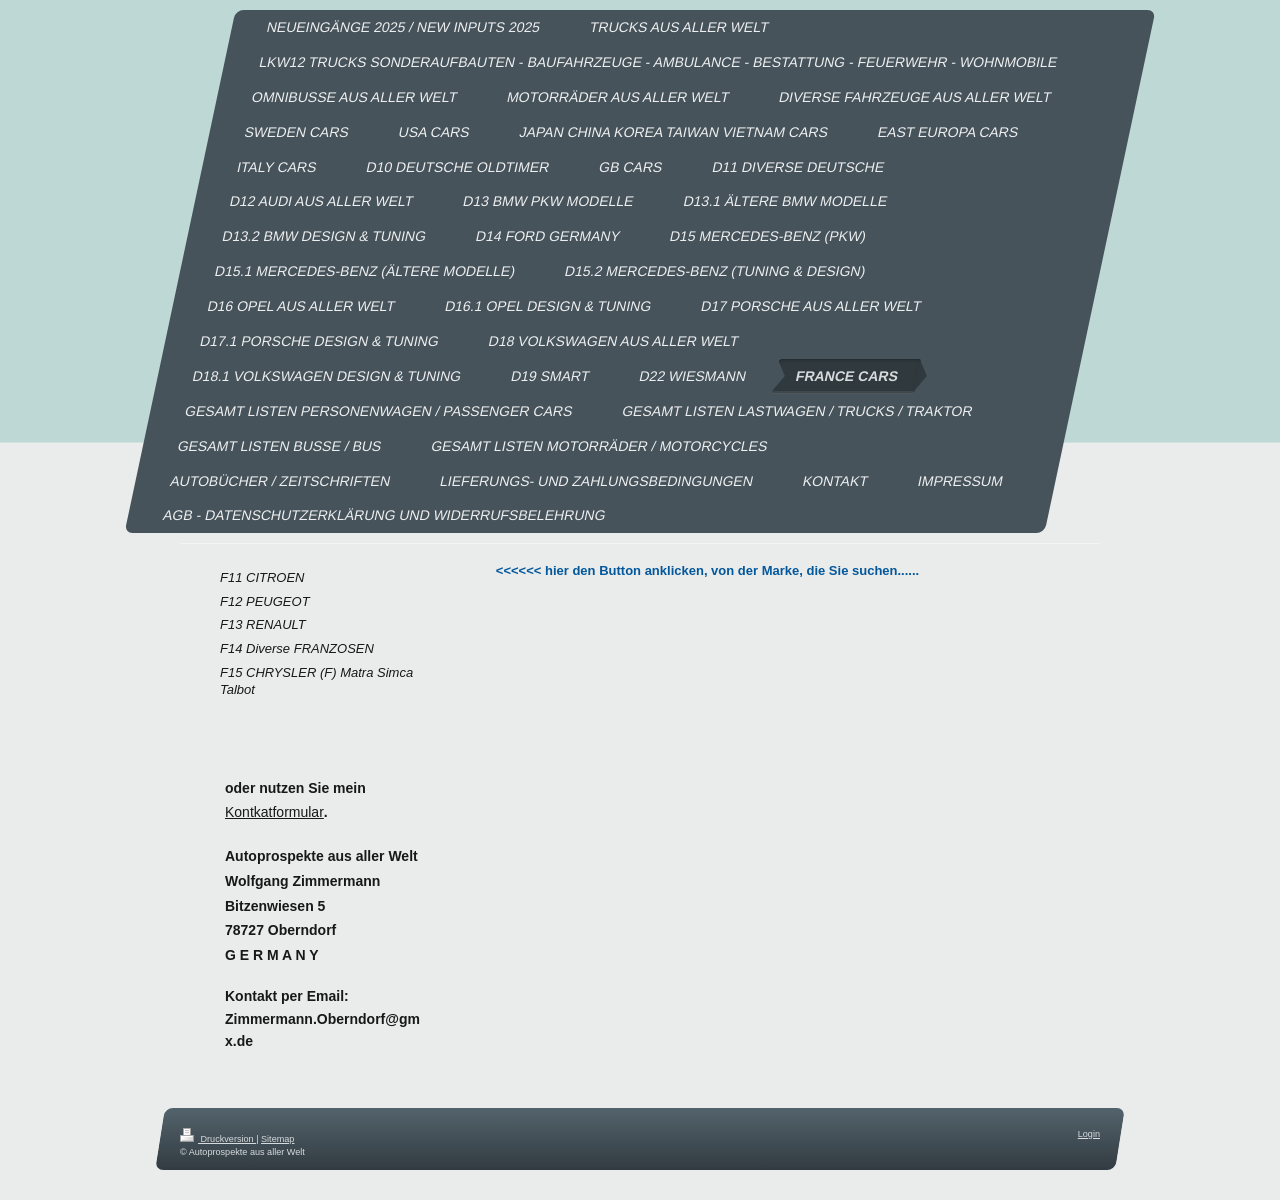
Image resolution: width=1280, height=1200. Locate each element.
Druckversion (218, 1139)
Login (1089, 1134)
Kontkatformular (274, 812)
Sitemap (277, 1139)
